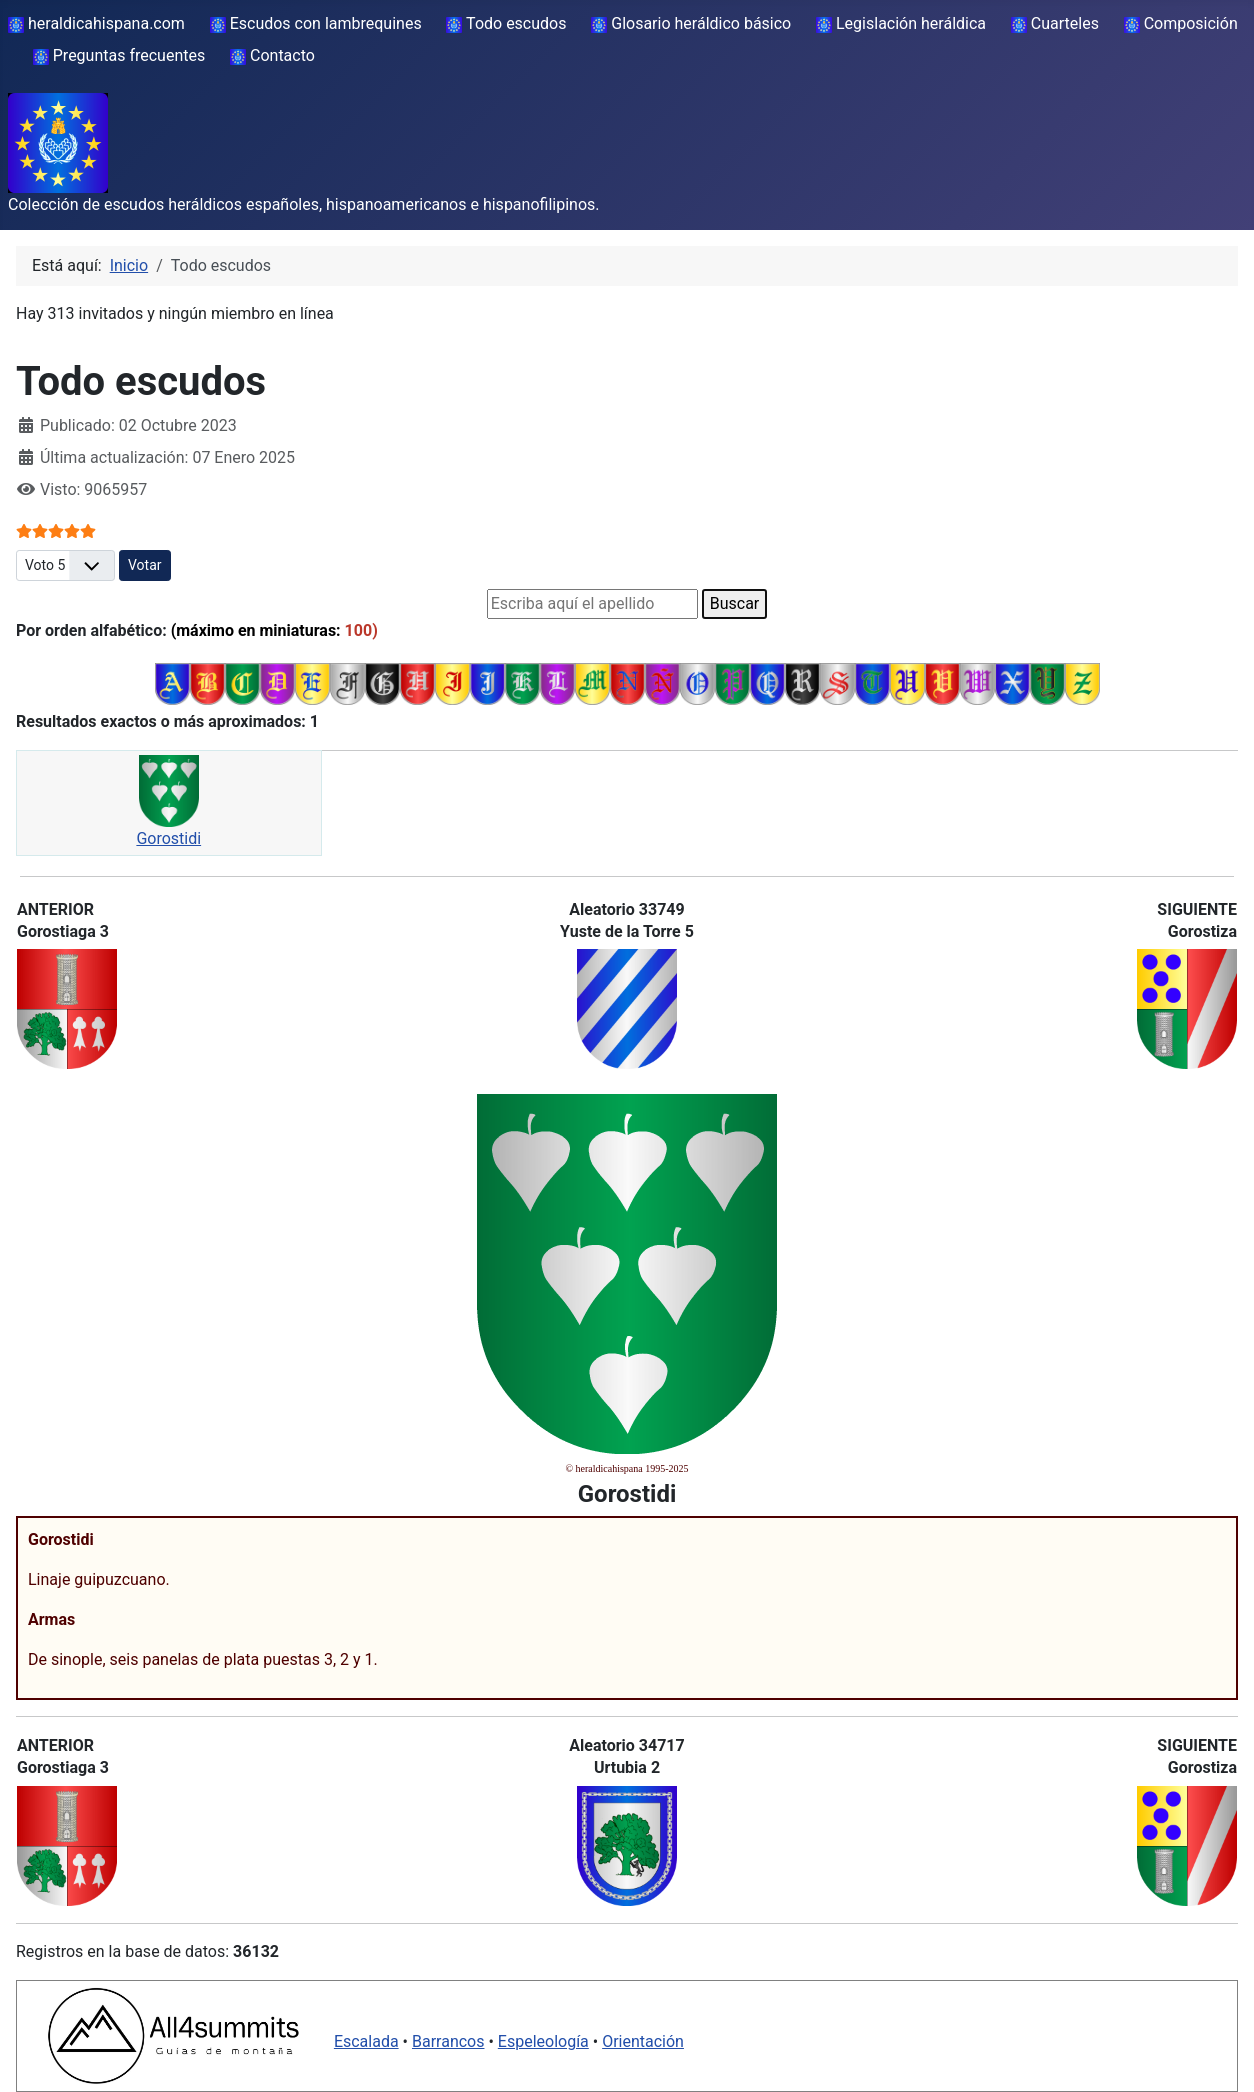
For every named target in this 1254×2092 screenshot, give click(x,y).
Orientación (643, 2041)
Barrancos (448, 2041)
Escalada (366, 2041)
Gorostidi (168, 838)
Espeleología (543, 2041)
